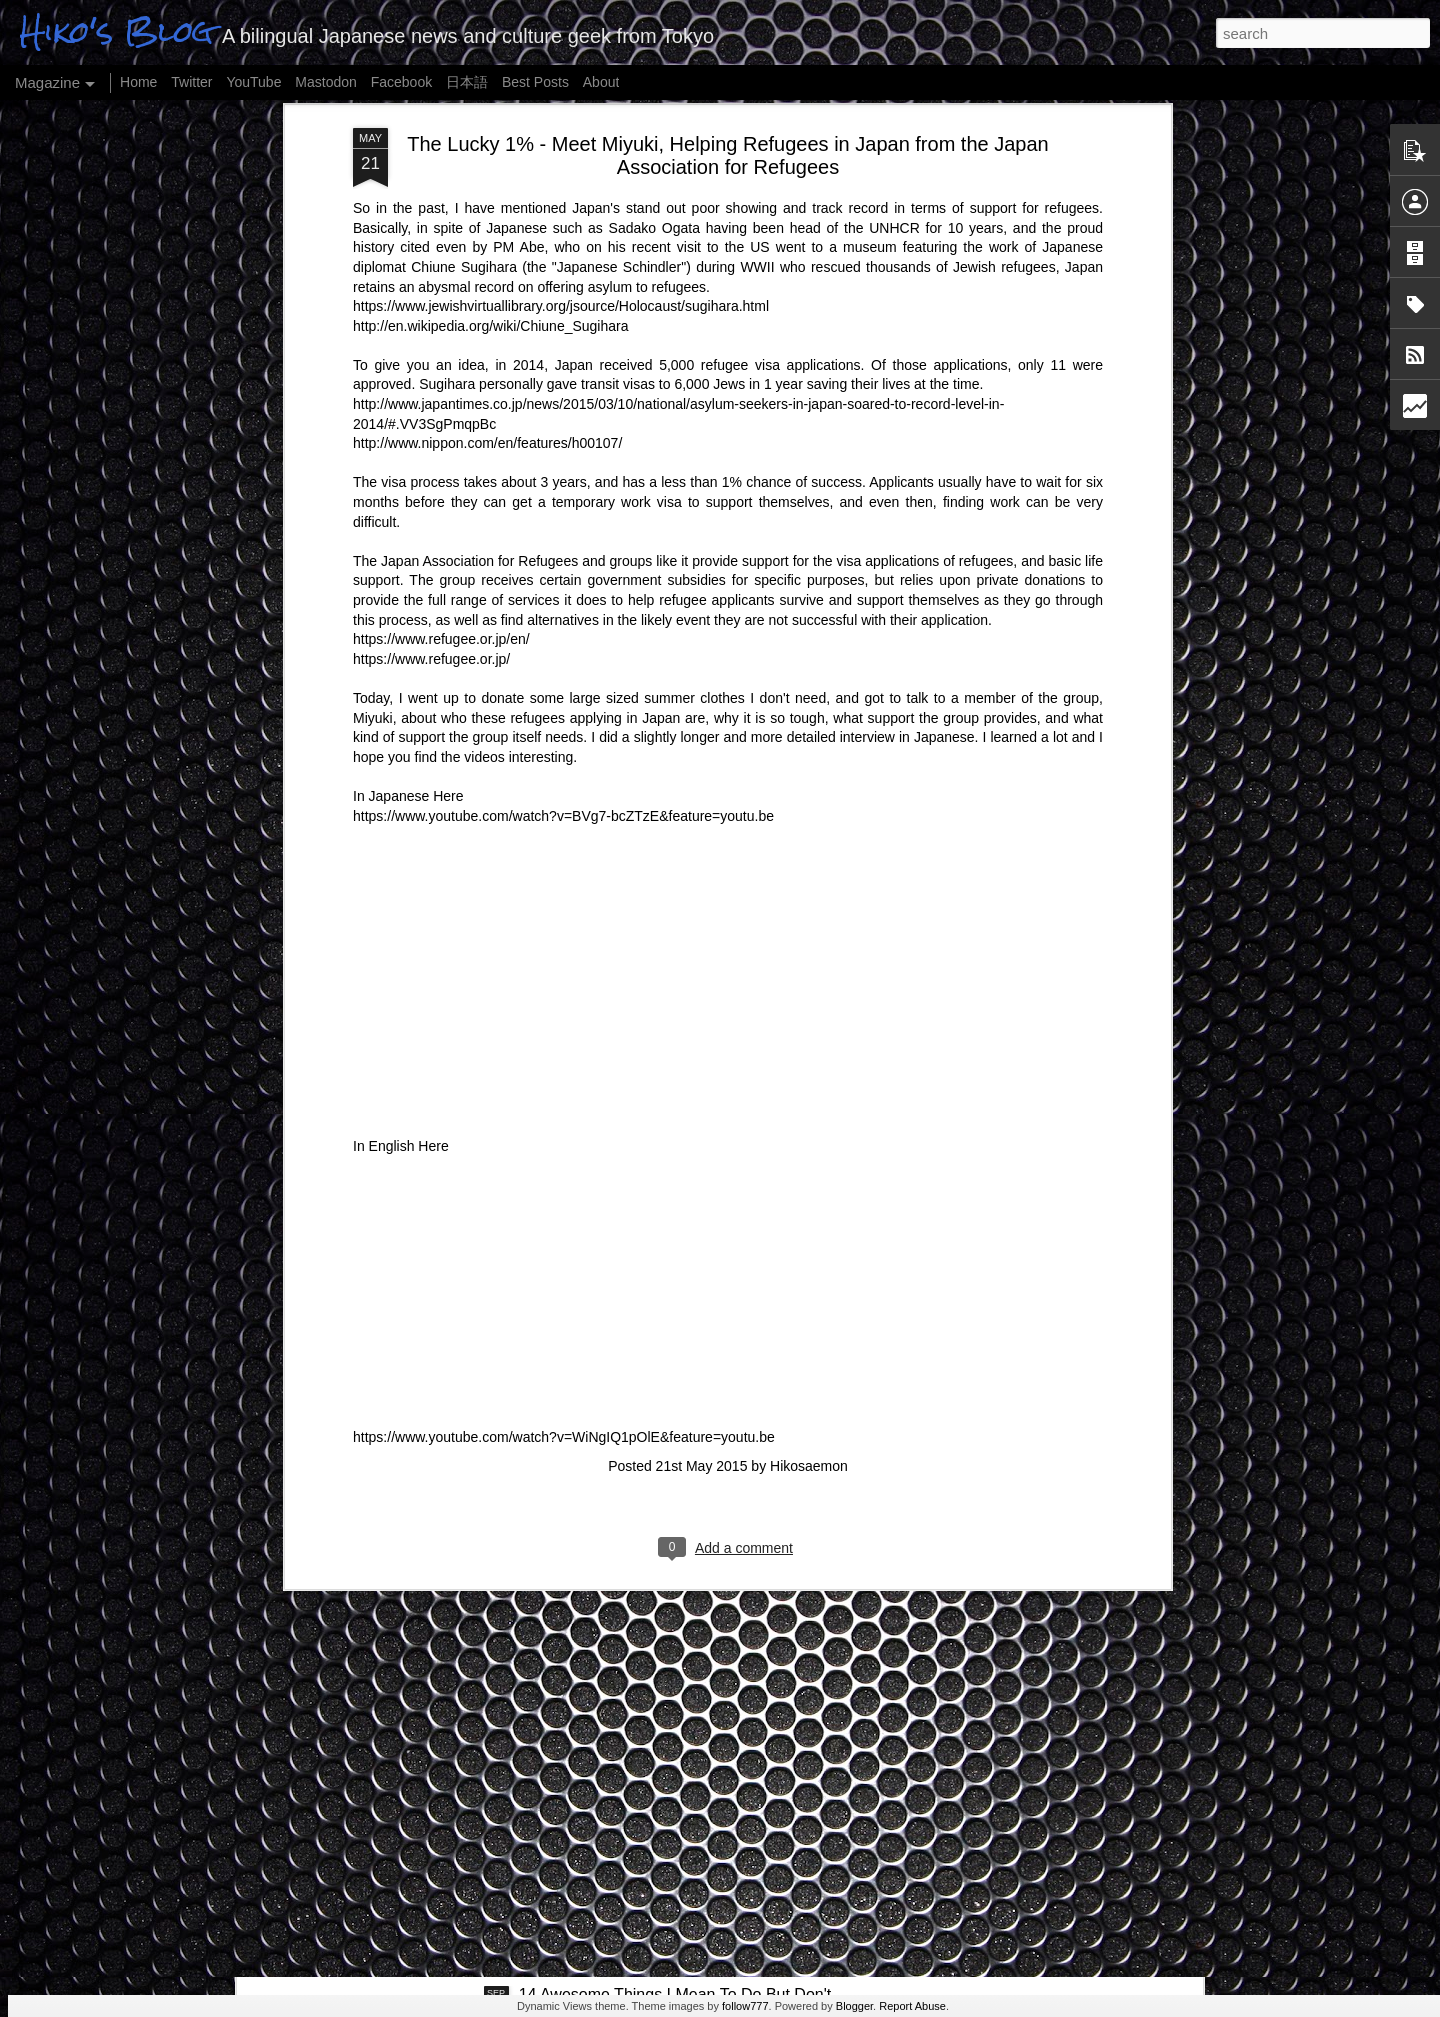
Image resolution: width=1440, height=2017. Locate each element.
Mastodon (325, 82)
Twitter (191, 82)
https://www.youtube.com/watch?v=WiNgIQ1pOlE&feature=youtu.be (564, 1195)
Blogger (854, 2006)
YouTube (253, 82)
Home (138, 82)
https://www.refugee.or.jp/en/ (441, 397)
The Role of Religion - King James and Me (444, 1761)
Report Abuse (912, 2006)
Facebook (401, 82)
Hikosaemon (809, 1224)
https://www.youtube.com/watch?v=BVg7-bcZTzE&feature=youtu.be (563, 574)
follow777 (745, 2006)
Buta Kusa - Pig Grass (373, 1885)
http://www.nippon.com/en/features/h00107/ (487, 201)
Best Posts (535, 82)
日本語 (467, 82)
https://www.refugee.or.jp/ (431, 417)
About (601, 82)
